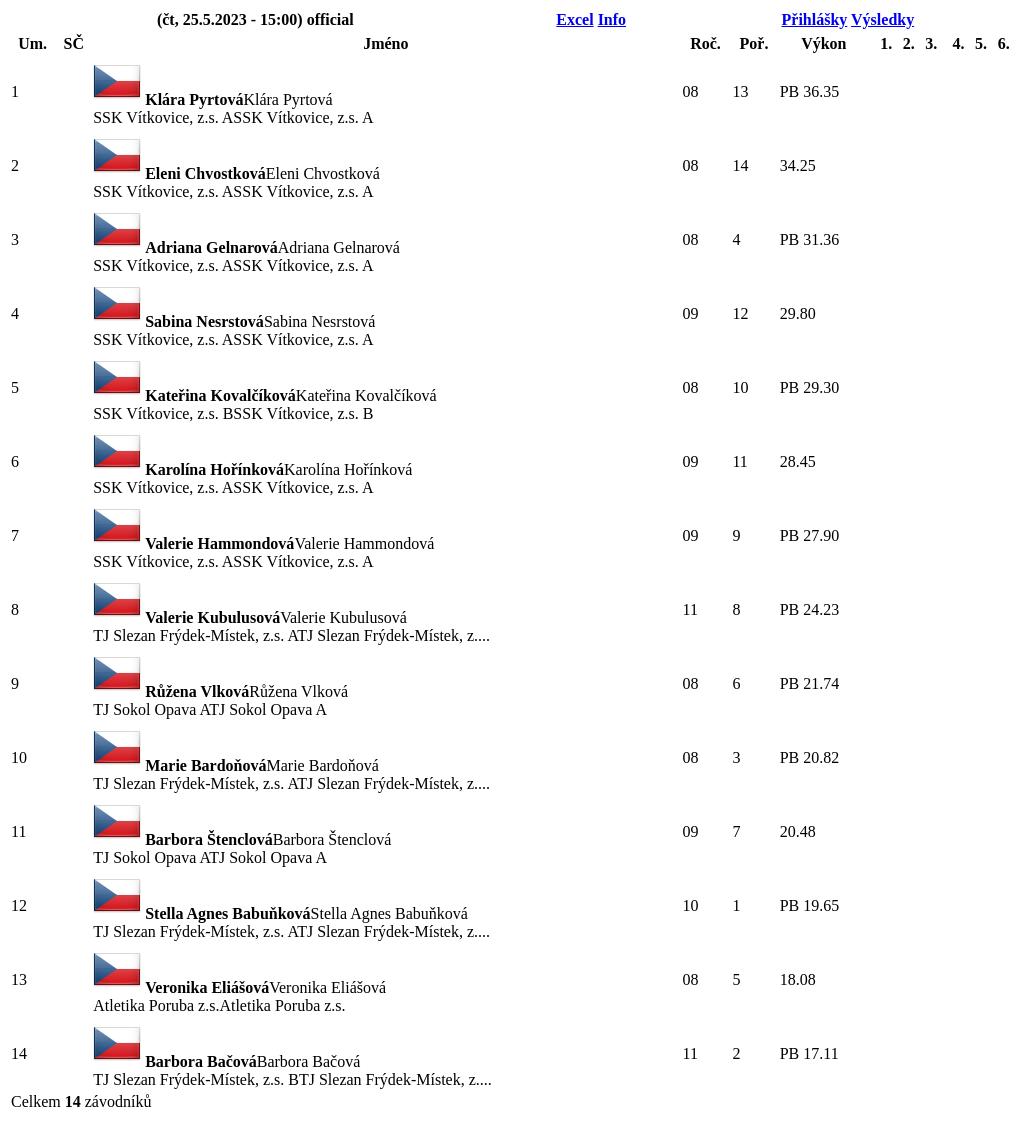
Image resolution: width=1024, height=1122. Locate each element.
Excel (574, 19)
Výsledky (882, 19)
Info (612, 19)
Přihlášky (815, 19)
